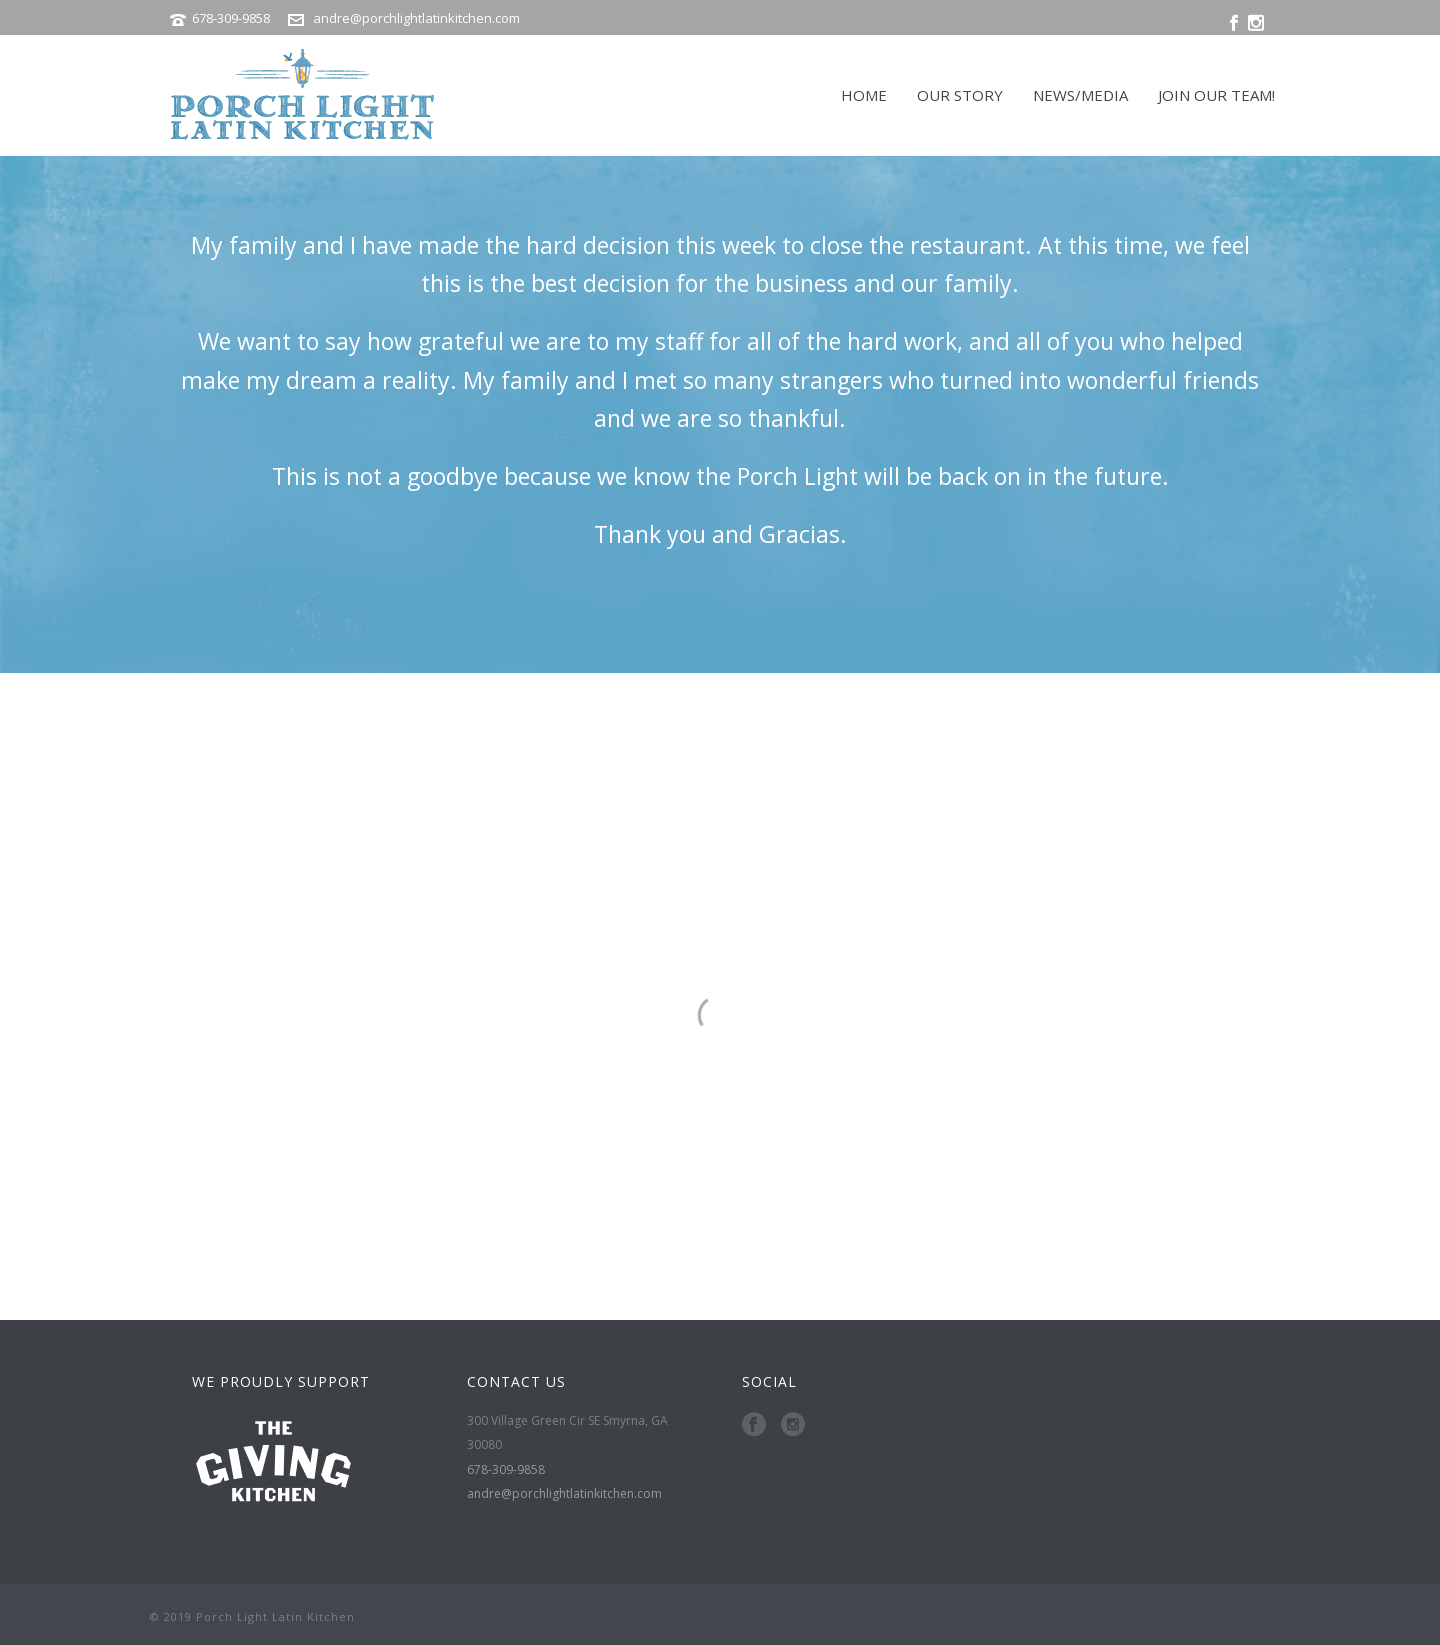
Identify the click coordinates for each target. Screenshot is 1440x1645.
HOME (864, 95)
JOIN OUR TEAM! (1216, 95)
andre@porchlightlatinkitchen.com (416, 18)
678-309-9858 (232, 18)
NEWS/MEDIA (1080, 95)
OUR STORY (960, 95)
